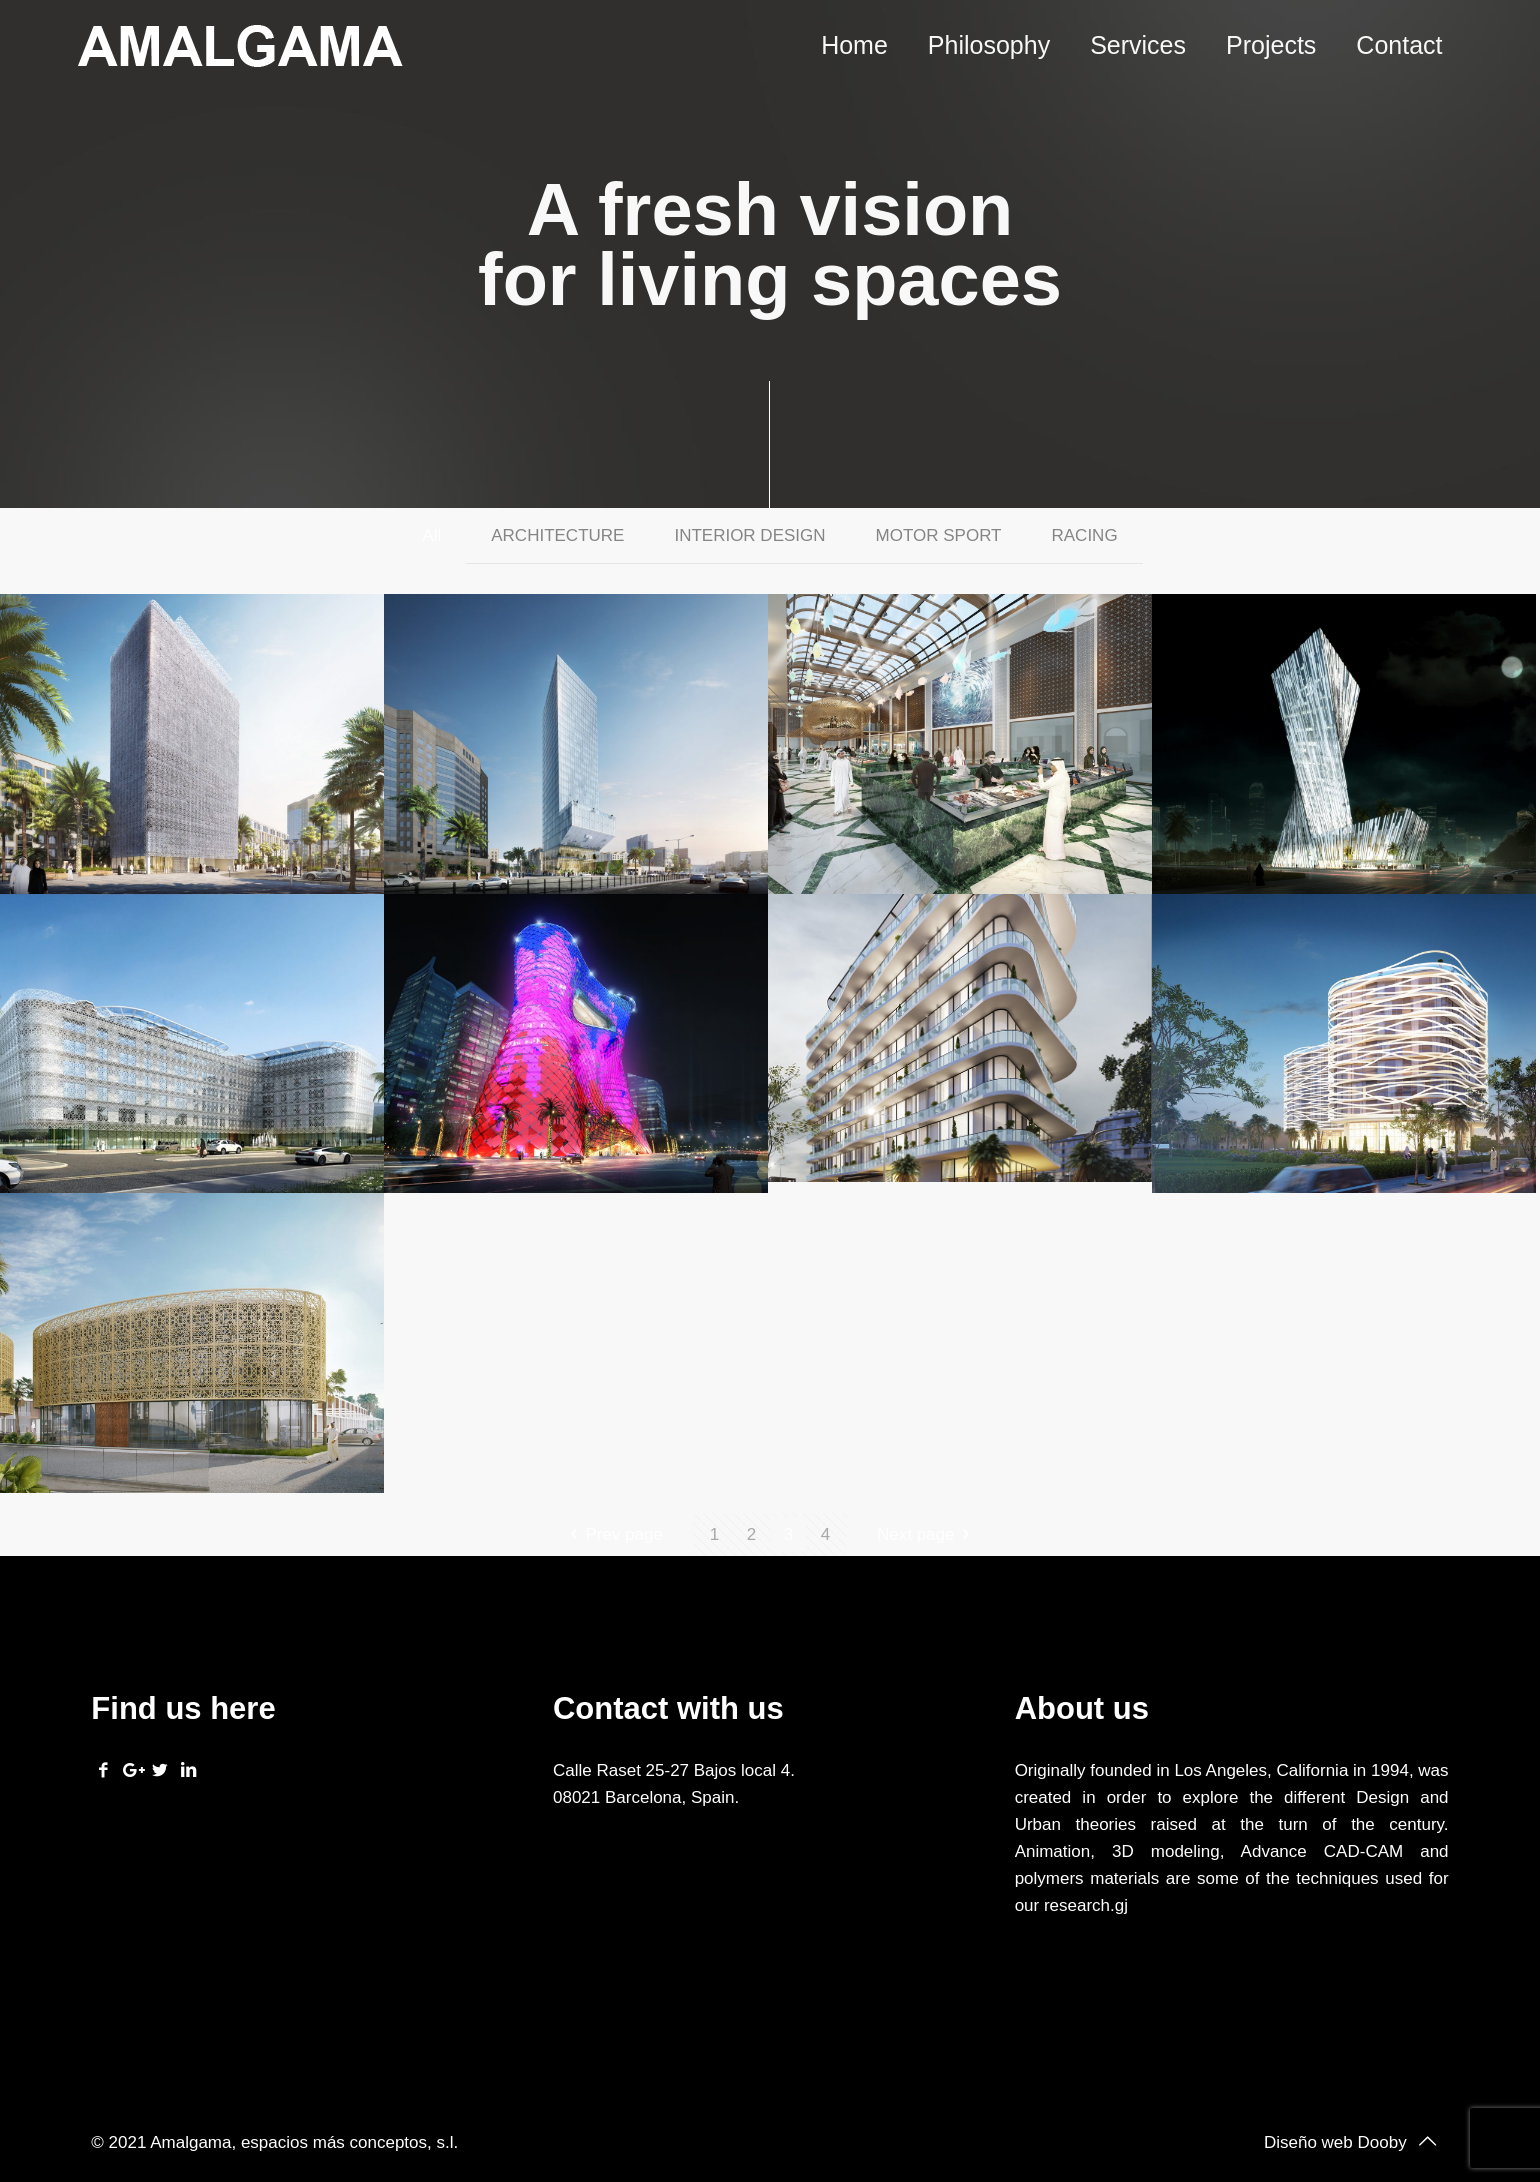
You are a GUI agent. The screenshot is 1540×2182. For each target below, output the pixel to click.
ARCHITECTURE (557, 535)
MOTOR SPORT (939, 535)
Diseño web (1308, 2142)
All (431, 535)
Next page (927, 1534)
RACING (1085, 535)
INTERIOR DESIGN (749, 535)
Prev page (612, 1534)
